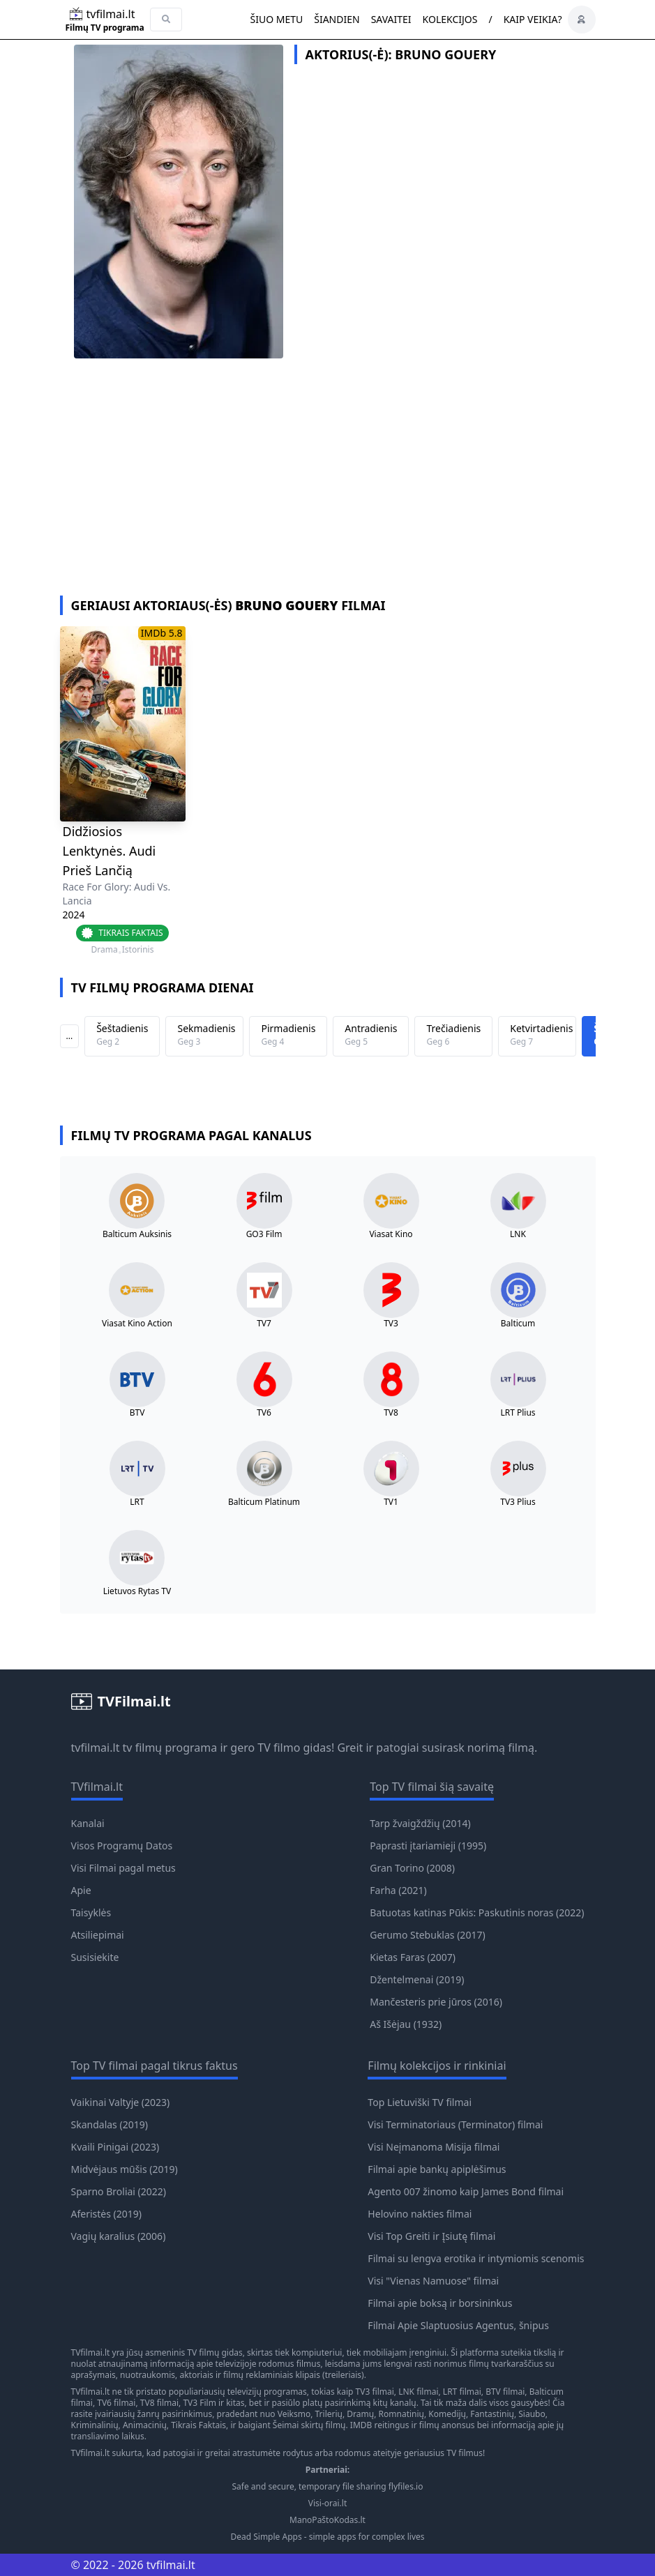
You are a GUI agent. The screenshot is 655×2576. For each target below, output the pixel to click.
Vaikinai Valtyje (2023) (120, 2102)
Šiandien (336, 19)
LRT (137, 1502)
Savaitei (391, 19)
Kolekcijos (450, 19)
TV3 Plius (517, 1502)
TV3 (391, 1323)
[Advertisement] (328, 491)
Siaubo (531, 2414)
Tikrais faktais (130, 933)
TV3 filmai (375, 2391)
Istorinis (138, 949)
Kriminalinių (95, 2425)
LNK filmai (418, 2391)
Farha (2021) (398, 1890)
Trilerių (328, 2414)
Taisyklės (91, 1912)
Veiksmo (294, 2414)
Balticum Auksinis (137, 1234)
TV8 (391, 1412)
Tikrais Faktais (198, 2425)
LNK (518, 1234)
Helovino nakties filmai (420, 2213)
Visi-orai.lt (327, 2503)
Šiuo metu (276, 19)
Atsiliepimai (97, 1934)
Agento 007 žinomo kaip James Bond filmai (466, 2191)
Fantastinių (492, 2414)
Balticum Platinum (264, 1502)
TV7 (264, 1323)
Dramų (360, 2414)
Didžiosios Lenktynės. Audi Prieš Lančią (109, 851)
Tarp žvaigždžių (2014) (420, 1823)
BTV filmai (505, 2391)
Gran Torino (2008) (412, 1867)
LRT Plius (517, 1412)
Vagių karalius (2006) (118, 2236)
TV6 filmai (116, 2403)
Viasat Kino (390, 1234)
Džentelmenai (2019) (417, 1979)
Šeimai (286, 2425)
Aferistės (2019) (106, 2213)
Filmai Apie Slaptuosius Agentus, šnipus (458, 2325)
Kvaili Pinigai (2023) (115, 2146)
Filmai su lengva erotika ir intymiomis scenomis (476, 2258)
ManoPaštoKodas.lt (327, 2520)
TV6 (264, 1412)
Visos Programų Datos (122, 1845)
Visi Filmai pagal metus (123, 1867)
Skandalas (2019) (109, 2124)
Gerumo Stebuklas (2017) (427, 1934)
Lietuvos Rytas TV (137, 1591)
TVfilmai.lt (90, 2352)
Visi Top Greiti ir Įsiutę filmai (431, 2236)
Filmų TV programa (105, 27)
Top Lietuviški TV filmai (420, 2102)
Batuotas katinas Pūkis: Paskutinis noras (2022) (477, 1912)
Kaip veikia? (533, 19)
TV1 (391, 1502)
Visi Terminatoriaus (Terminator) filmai (455, 2124)
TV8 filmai (159, 2403)
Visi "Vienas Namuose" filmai (433, 2280)
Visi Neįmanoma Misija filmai (433, 2146)
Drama (104, 949)
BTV (137, 1412)
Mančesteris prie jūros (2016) (436, 2001)
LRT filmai (462, 2391)
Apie (81, 1890)
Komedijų (447, 2414)
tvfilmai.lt (95, 1747)
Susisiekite (95, 1957)
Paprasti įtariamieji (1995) (428, 1845)
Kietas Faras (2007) (413, 1957)
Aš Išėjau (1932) (406, 2024)
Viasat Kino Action (137, 1323)
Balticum (518, 1323)
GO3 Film (264, 1234)
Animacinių (145, 2425)
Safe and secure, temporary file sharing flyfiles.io (327, 2486)
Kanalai (88, 1823)
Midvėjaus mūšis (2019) (124, 2169)
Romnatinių (401, 2414)
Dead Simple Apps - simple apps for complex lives (327, 2537)
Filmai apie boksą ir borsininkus (440, 2303)
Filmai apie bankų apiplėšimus (437, 2169)
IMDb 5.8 (162, 632)
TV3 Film (199, 2403)
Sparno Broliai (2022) (119, 2191)
